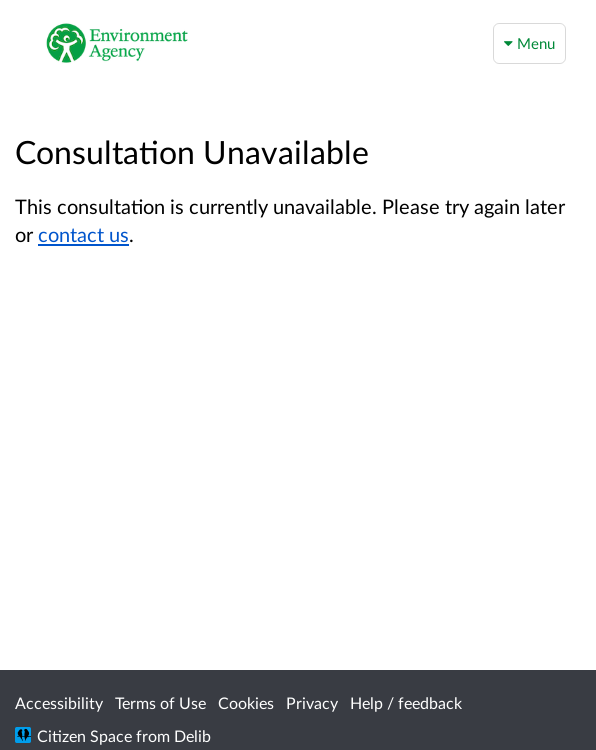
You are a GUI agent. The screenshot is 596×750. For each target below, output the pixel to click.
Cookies (246, 702)
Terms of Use (160, 702)
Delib (192, 735)
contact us (83, 234)
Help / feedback (406, 702)
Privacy (312, 702)
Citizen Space (84, 735)
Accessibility (59, 702)
